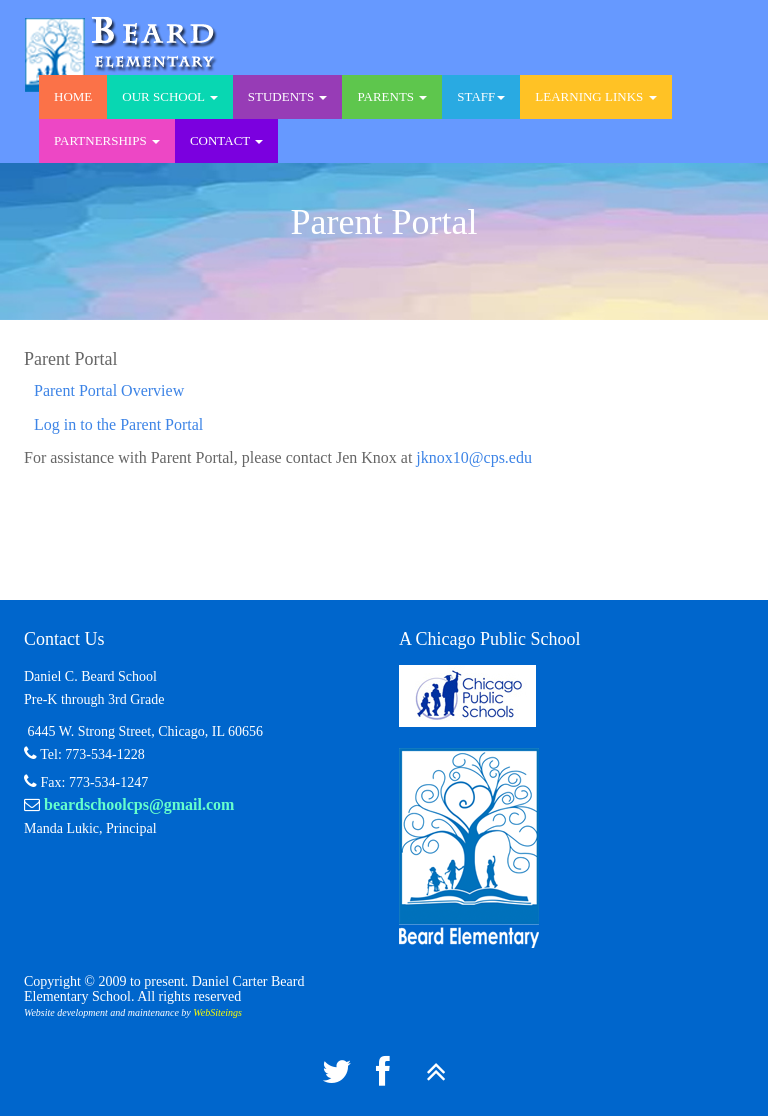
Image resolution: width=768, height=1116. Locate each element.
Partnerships (107, 140)
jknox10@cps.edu (474, 457)
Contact (226, 140)
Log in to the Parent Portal (118, 424)
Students (288, 96)
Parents (392, 96)
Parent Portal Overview (109, 390)
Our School (169, 96)
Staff (481, 96)
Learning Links (595, 96)
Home (73, 96)
